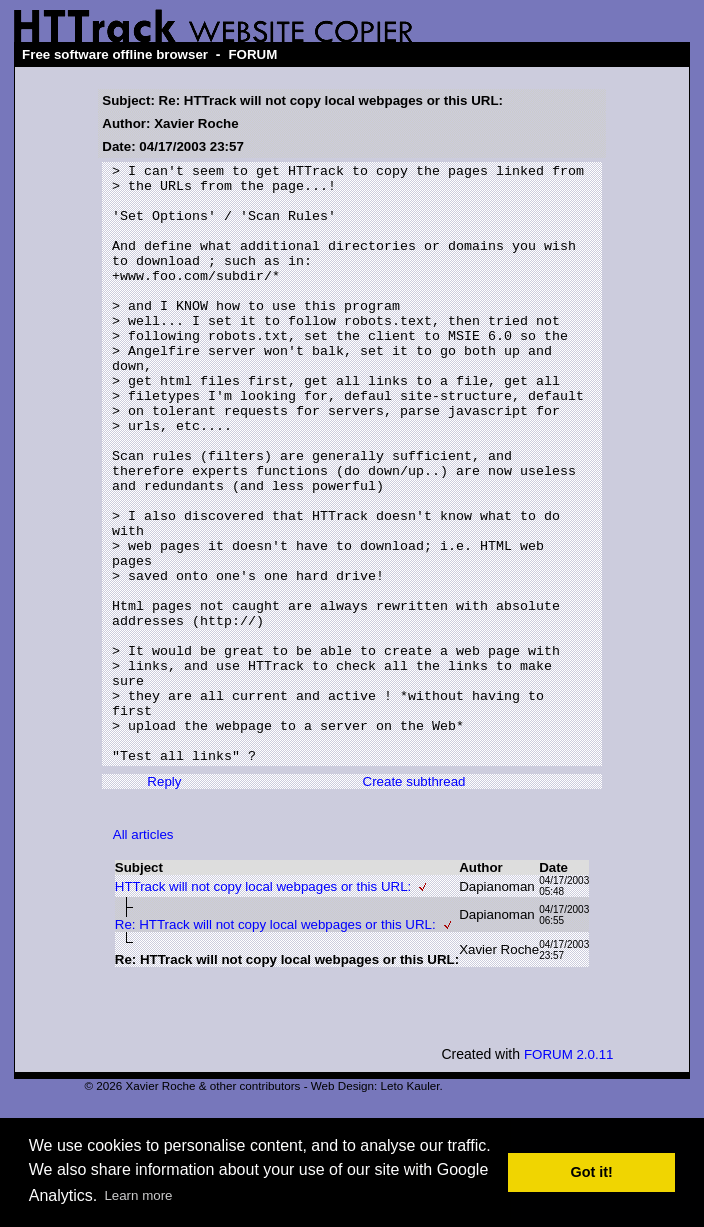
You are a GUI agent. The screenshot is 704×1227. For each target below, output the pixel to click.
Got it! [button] (592, 1172)
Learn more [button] (138, 1195)
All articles (143, 954)
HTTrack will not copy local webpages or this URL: (263, 1006)
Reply (164, 901)
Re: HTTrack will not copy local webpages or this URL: (275, 1044)
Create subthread (414, 901)
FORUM (252, 54)
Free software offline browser (115, 54)
